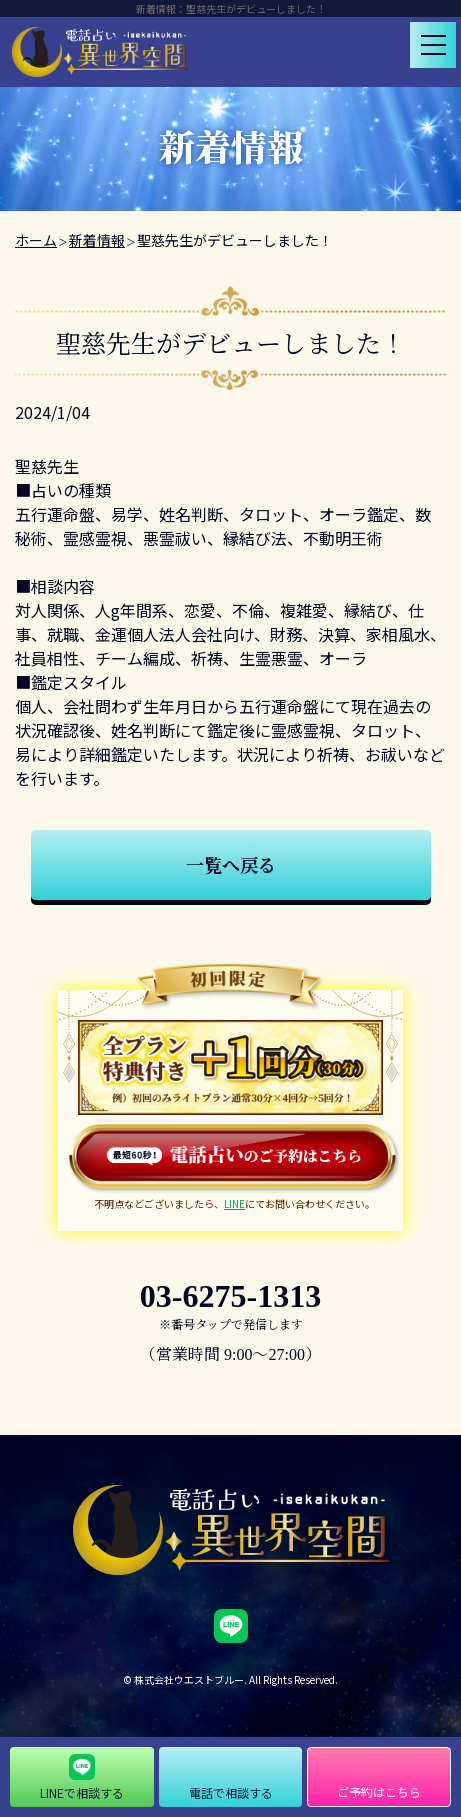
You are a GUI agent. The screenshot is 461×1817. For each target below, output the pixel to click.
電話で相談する (231, 1792)
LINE (234, 1203)
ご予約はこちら (379, 1791)
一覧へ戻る (231, 864)
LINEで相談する (82, 1792)
